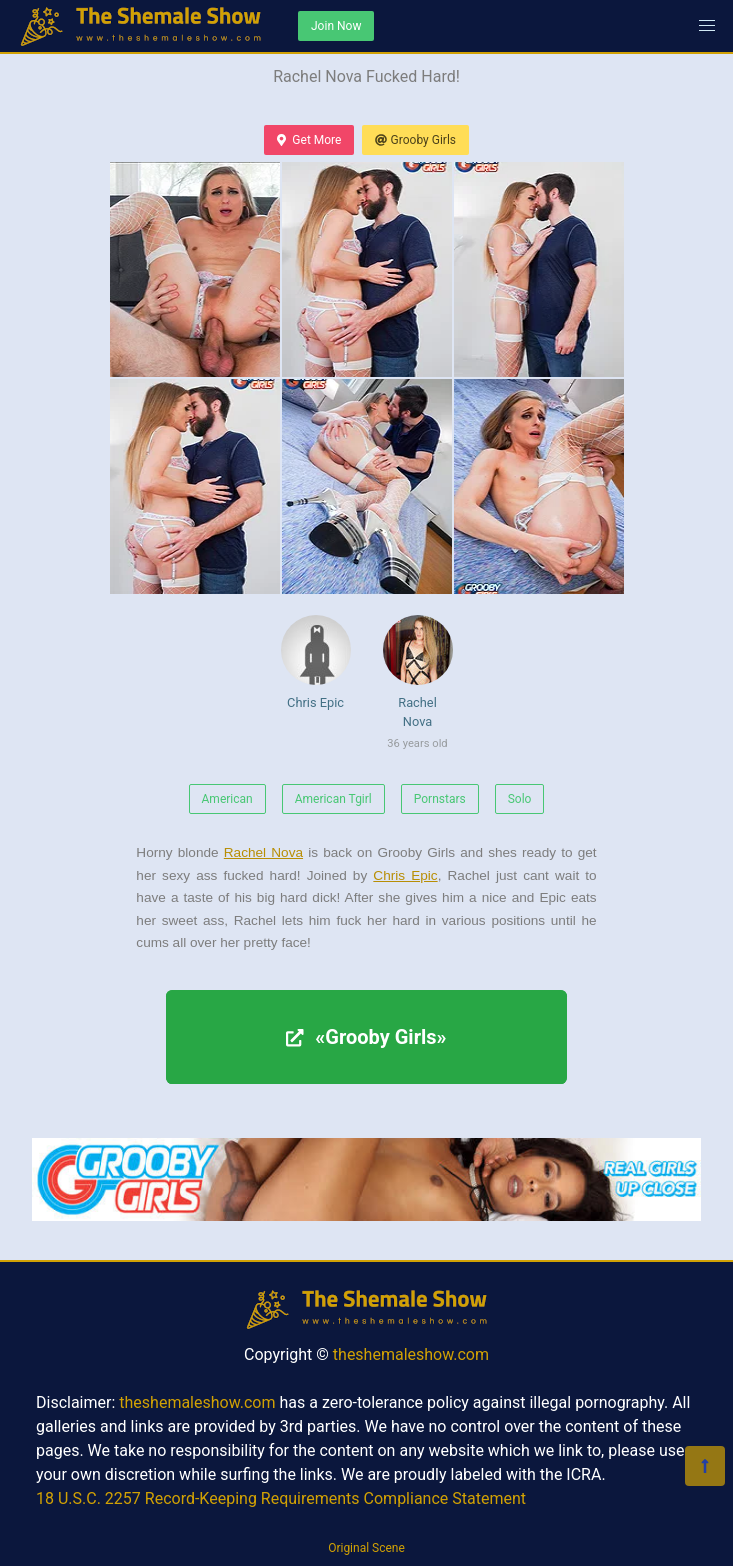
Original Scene (366, 1548)
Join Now (336, 26)
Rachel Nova (418, 685)
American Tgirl (333, 799)
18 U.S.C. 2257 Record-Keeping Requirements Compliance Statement (281, 1498)
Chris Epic (316, 662)
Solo (520, 799)
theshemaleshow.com (411, 1354)
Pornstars (440, 799)
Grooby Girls (415, 140)
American (227, 799)
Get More (309, 140)
